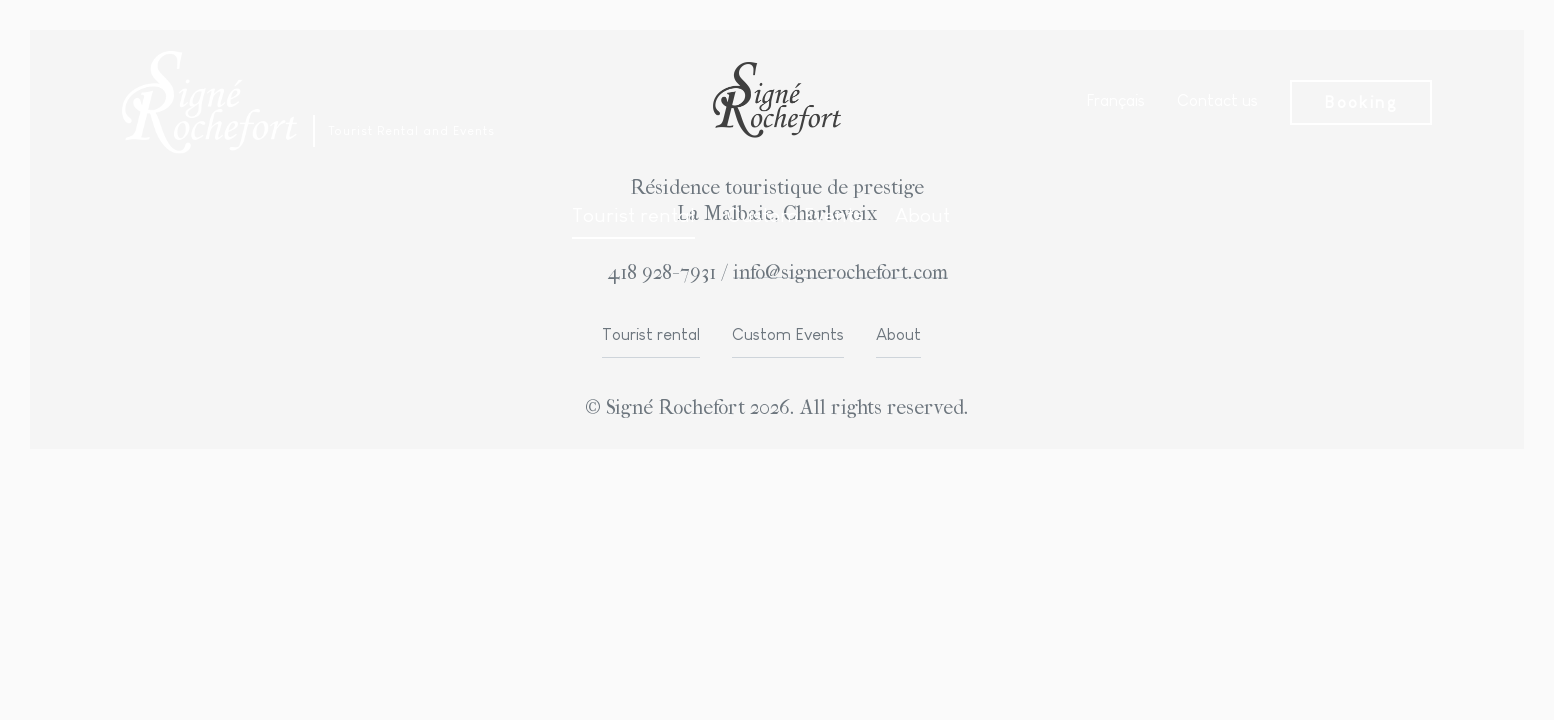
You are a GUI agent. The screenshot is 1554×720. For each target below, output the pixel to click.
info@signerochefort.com (840, 267)
